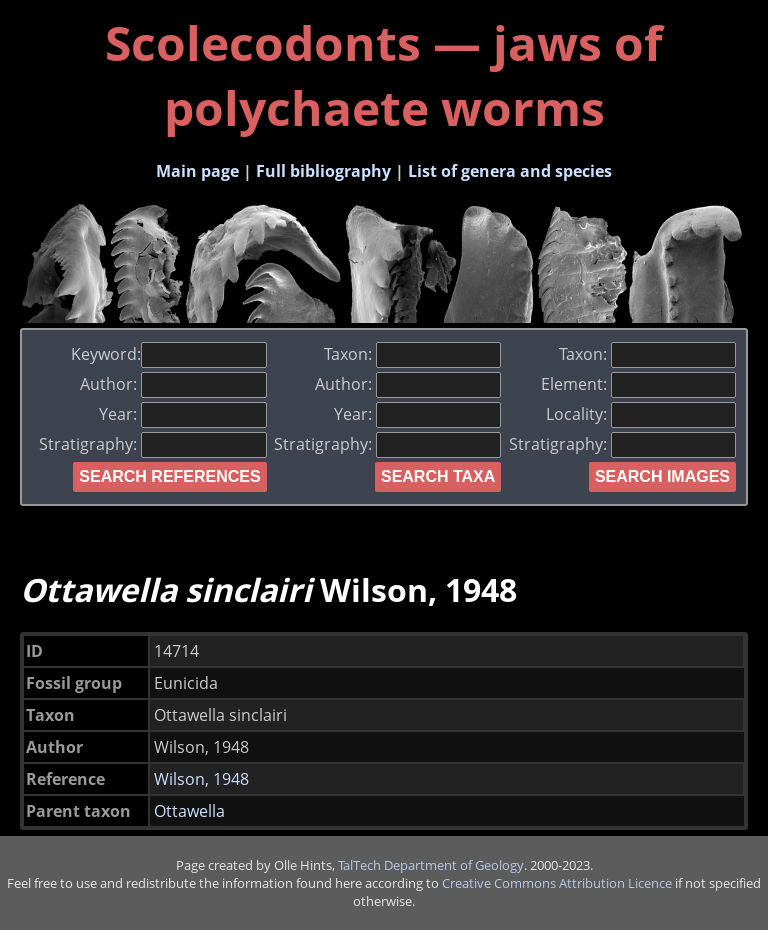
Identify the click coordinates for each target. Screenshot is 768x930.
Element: (638, 384)
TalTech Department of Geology (431, 865)
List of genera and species (510, 171)
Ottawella (189, 811)
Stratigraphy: (152, 444)
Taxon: (412, 354)
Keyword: (168, 354)
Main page (197, 171)
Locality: (641, 414)
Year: (182, 414)
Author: (173, 384)
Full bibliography (323, 171)
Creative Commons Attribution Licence (557, 883)
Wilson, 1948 (201, 779)
